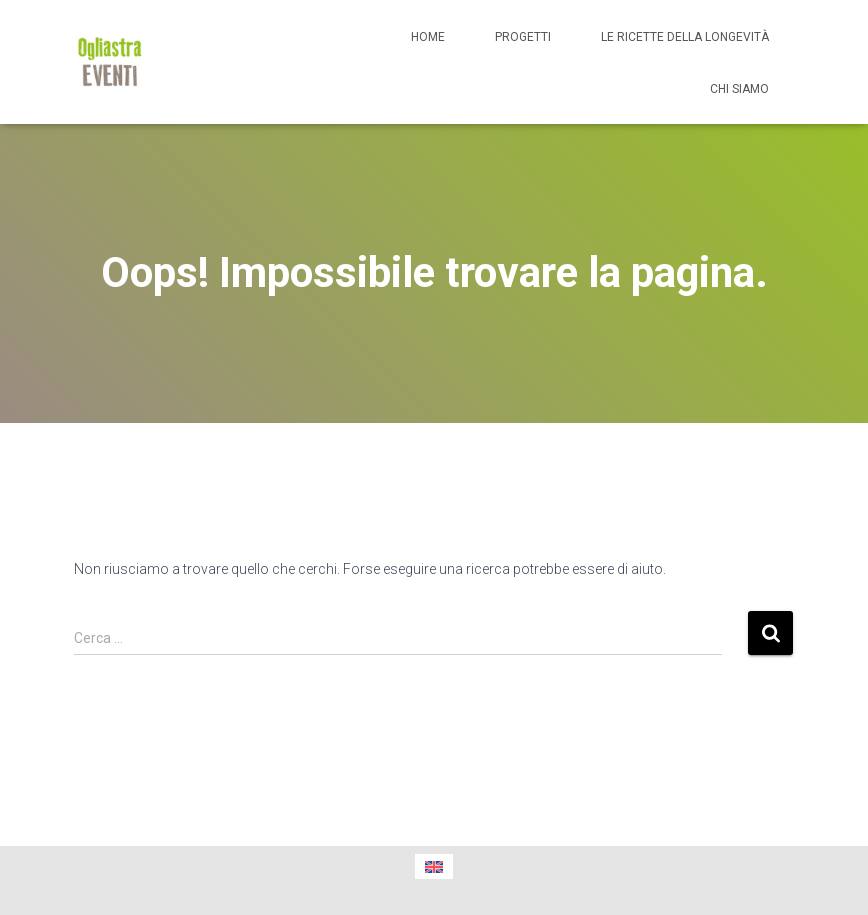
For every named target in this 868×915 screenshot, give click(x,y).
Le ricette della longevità (685, 37)
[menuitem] (434, 866)
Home (428, 37)
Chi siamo (739, 89)
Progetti (523, 37)
